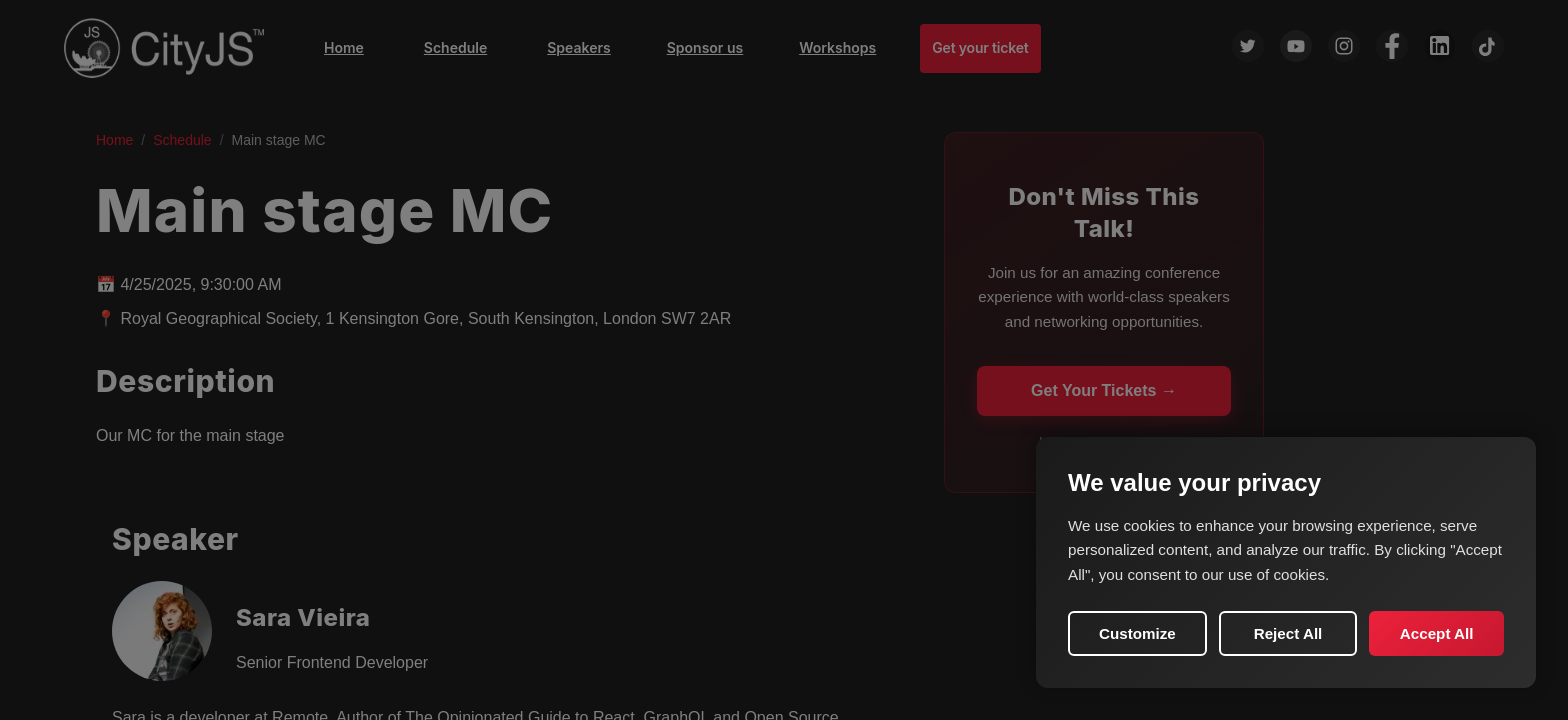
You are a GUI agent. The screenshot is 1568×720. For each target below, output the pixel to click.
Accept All (1437, 633)
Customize (1137, 633)
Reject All (1288, 633)
